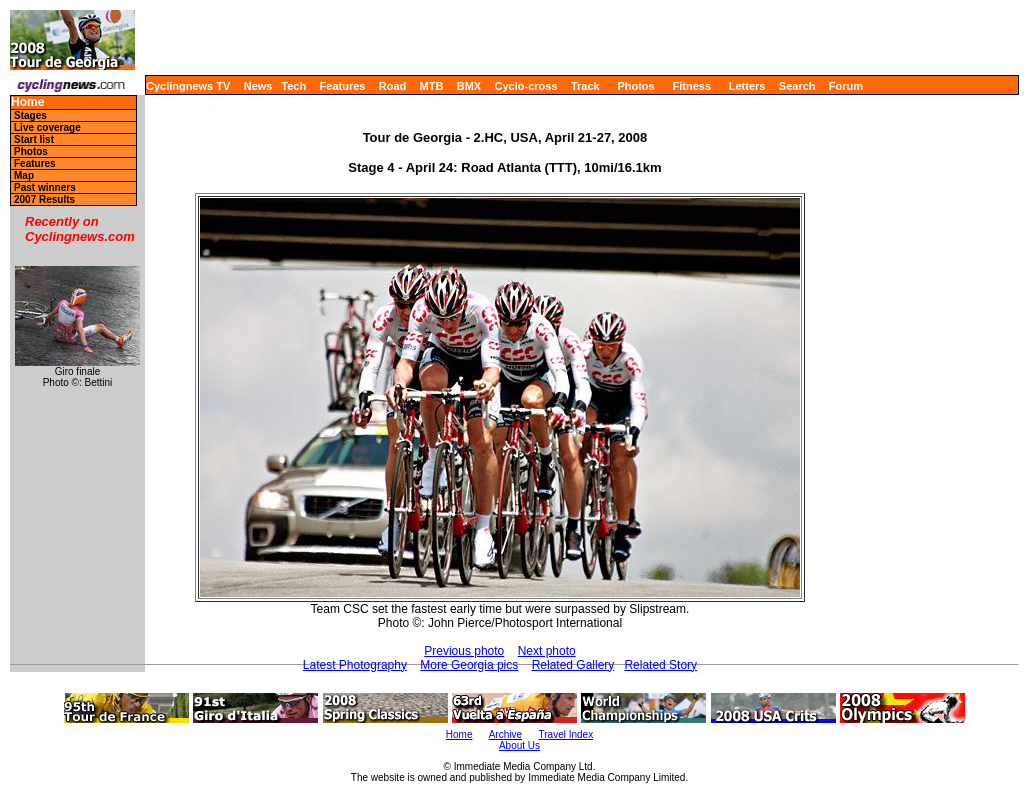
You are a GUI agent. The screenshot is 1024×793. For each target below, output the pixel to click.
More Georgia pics (469, 665)
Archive (505, 734)
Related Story (660, 665)
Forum (846, 86)
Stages (30, 115)
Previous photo (464, 651)
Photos (635, 86)
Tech (293, 86)
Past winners (45, 187)
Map (24, 175)
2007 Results (44, 199)
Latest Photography (355, 665)
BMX (469, 86)
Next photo (547, 651)
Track (585, 86)
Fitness (691, 86)
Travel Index (566, 734)
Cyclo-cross (526, 86)
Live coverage (47, 127)
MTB (432, 86)
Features (343, 86)
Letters (747, 86)
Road (393, 86)
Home (27, 102)
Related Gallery (573, 665)
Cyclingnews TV (188, 86)
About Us (519, 745)
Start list (34, 139)
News (258, 86)
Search (797, 86)
